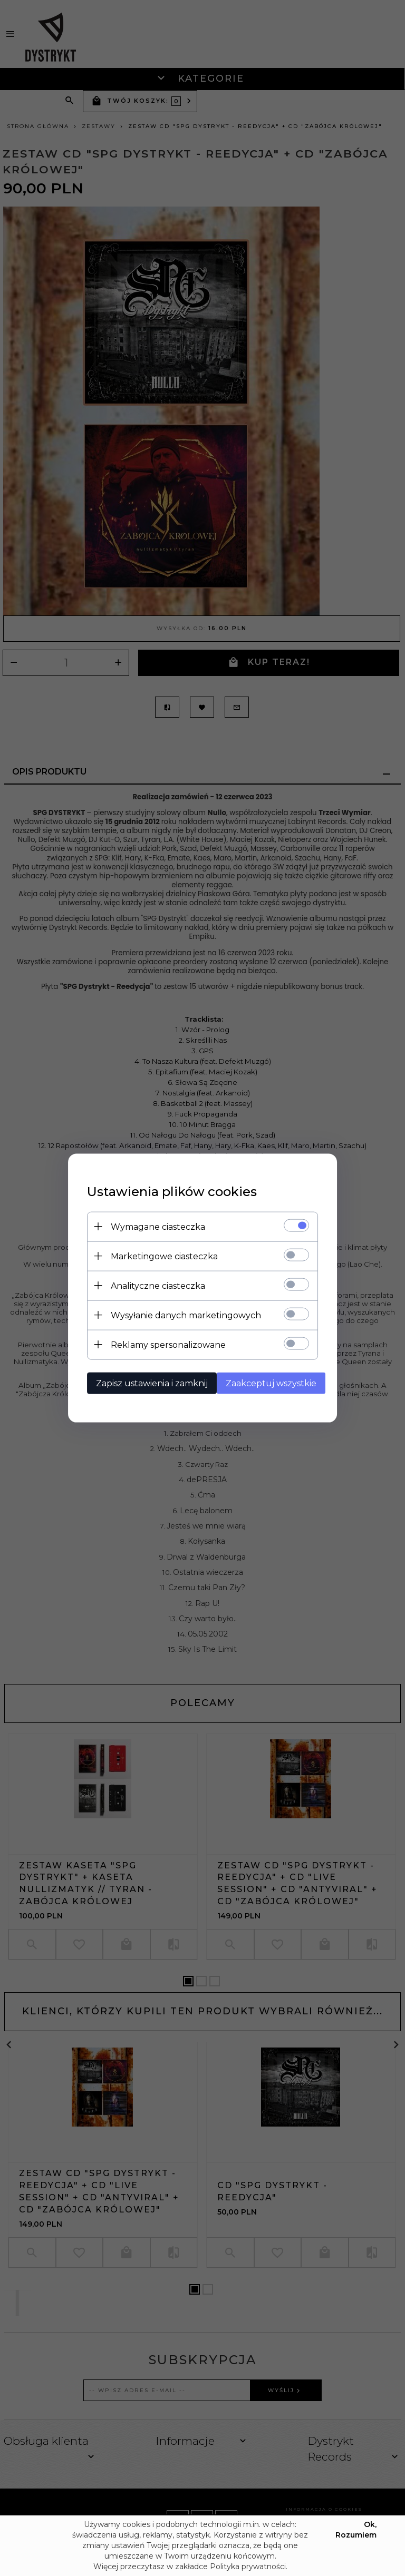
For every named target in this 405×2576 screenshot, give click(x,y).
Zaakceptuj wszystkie (269, 1382)
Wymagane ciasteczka (152, 1226)
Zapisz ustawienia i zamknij (146, 1382)
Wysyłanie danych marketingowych (180, 1314)
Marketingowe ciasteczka (158, 1255)
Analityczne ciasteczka (152, 1285)
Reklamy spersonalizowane (162, 1344)
